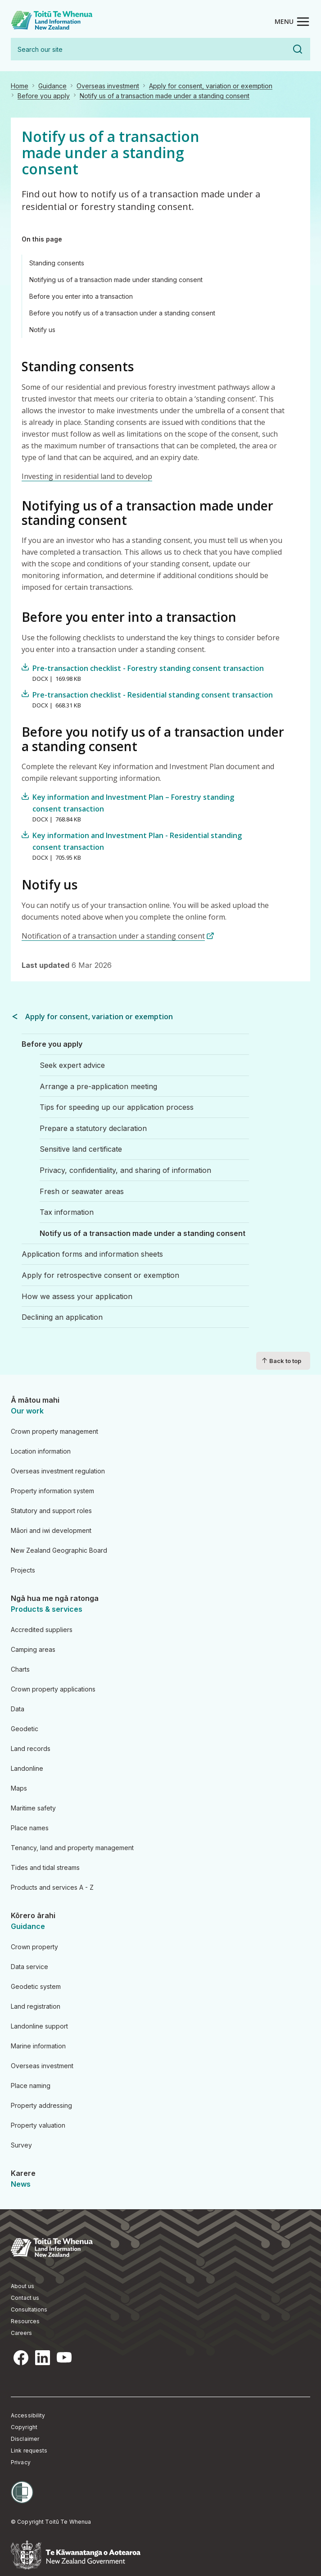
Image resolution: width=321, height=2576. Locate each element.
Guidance (52, 86)
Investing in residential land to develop (87, 476)
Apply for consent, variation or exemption (210, 86)
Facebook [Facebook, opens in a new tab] (21, 2358)
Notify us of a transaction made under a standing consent (164, 96)
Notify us (42, 329)
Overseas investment (108, 86)
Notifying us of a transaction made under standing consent (116, 279)
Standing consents (56, 263)
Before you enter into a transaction (81, 296)
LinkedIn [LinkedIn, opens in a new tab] (42, 2358)
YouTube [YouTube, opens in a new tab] (64, 2358)
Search (297, 49)
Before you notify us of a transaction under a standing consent (122, 313)
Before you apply (44, 96)
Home (19, 86)
